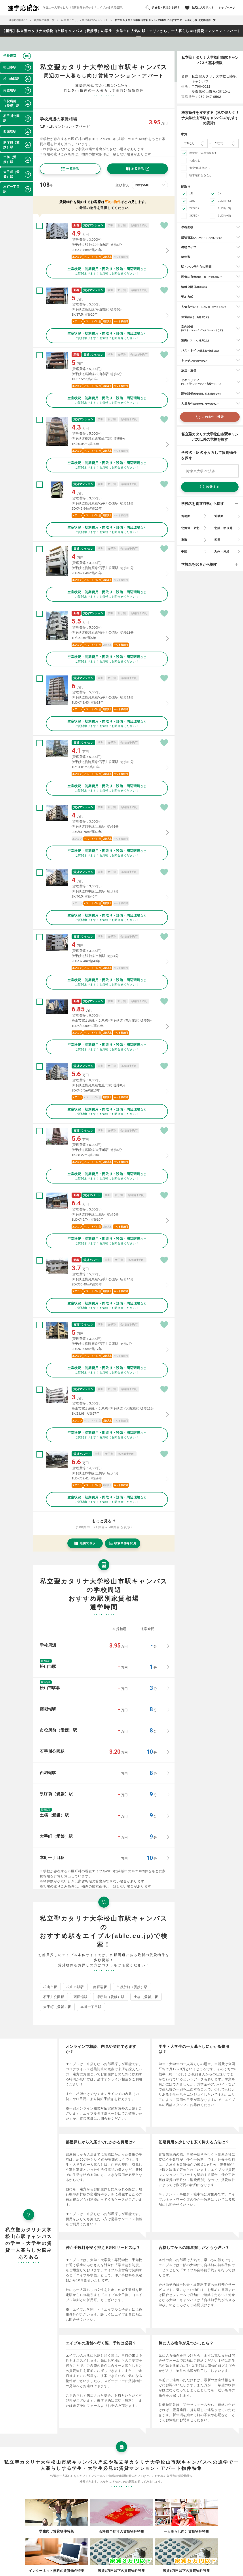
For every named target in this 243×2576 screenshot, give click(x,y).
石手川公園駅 (53, 1997)
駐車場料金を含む (200, 175)
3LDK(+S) (224, 215)
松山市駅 (50, 1987)
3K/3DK (194, 215)
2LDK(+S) (224, 208)
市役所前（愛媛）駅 (132, 1987)
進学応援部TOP (18, 20)
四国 (217, 539)
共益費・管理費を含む (203, 153)
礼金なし (195, 160)
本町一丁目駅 (90, 2007)
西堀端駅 (80, 1997)
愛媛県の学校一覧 (44, 20)
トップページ (226, 7)
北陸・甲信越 (223, 528)
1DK (192, 200)
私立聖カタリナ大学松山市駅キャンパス (84, 20)
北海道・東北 (190, 528)
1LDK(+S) (224, 200)
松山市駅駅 (75, 1987)
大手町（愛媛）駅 (57, 2007)
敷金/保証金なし (199, 167)
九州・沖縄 (222, 551)
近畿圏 (218, 516)
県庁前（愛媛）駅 (111, 1997)
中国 (184, 551)
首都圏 (185, 516)
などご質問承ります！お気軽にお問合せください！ (106, 271)
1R (191, 193)
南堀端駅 (100, 1987)
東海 (184, 539)
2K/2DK (194, 208)
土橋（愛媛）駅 (146, 1997)
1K (220, 193)
